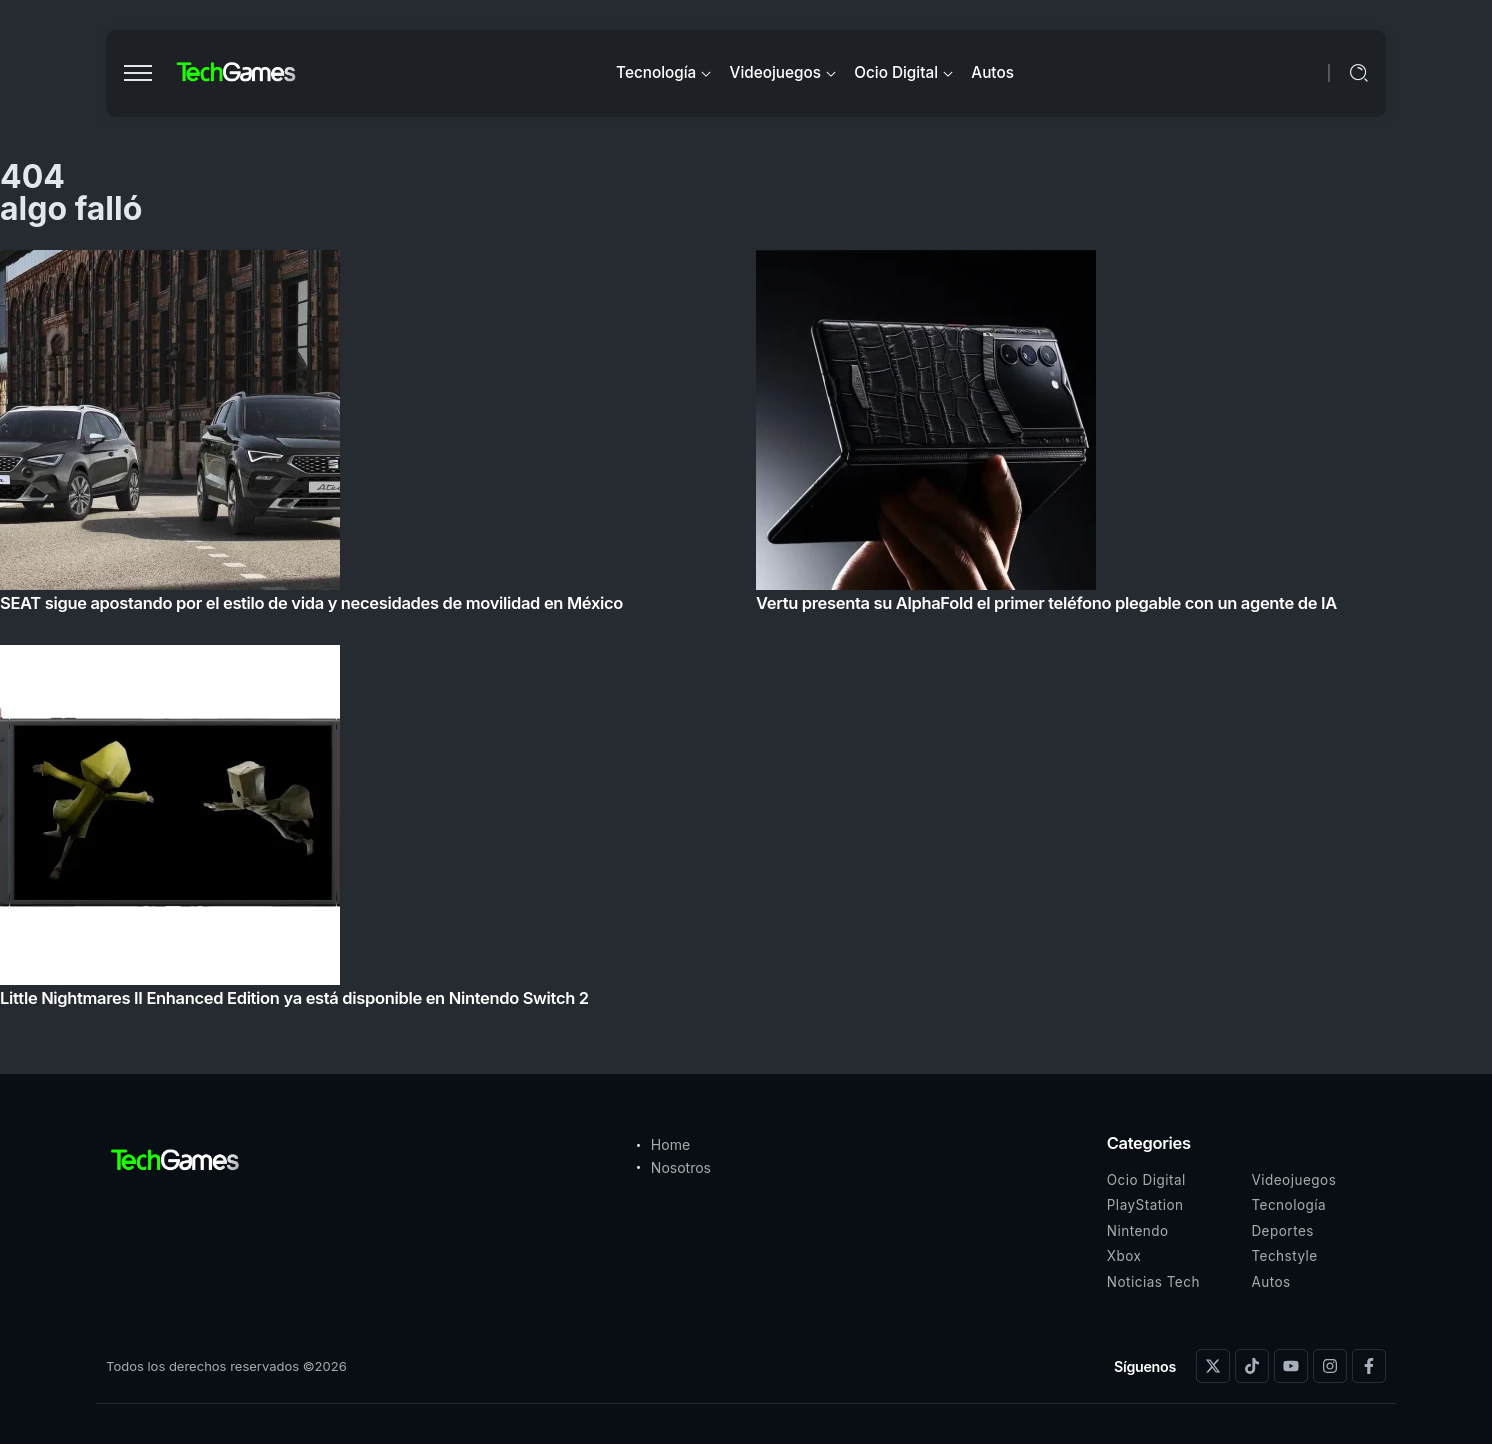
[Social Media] (1213, 1366)
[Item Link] (746, 634)
